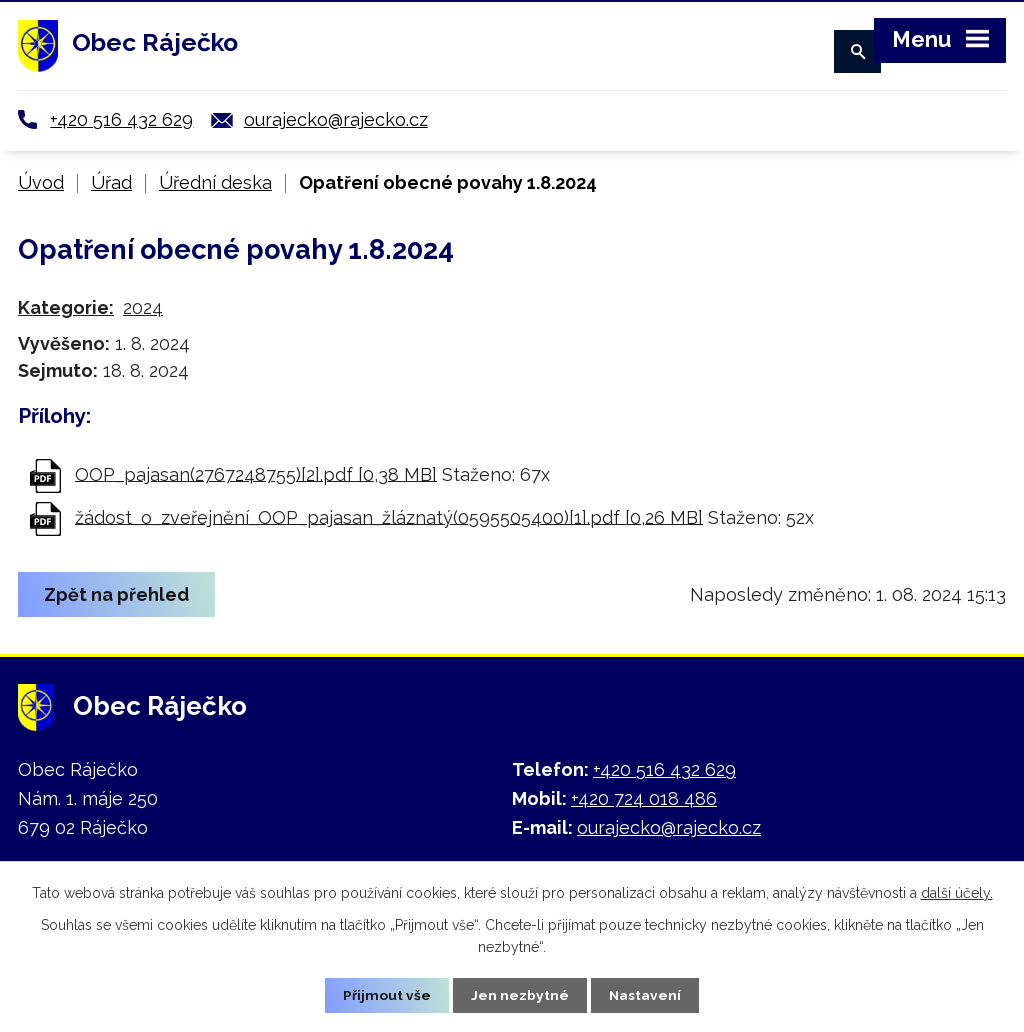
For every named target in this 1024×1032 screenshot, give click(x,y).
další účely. (957, 892)
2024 (143, 307)
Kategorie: (66, 307)
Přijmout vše (387, 995)
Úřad (111, 182)
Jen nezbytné (520, 995)
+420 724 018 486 (644, 798)
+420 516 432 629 (121, 119)
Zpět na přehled (117, 594)
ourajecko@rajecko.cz (336, 119)
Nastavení (645, 995)
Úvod (41, 182)
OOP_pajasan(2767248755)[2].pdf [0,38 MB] (256, 473)
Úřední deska (215, 182)
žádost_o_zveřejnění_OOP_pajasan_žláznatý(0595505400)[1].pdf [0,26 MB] (389, 516)
